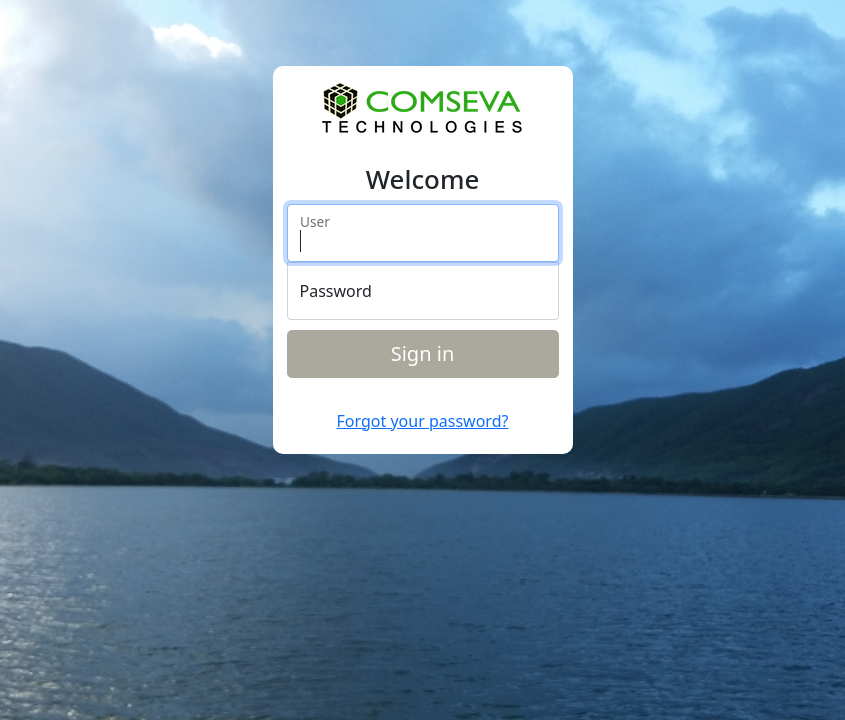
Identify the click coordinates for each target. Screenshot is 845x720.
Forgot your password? (423, 421)
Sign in (423, 353)
